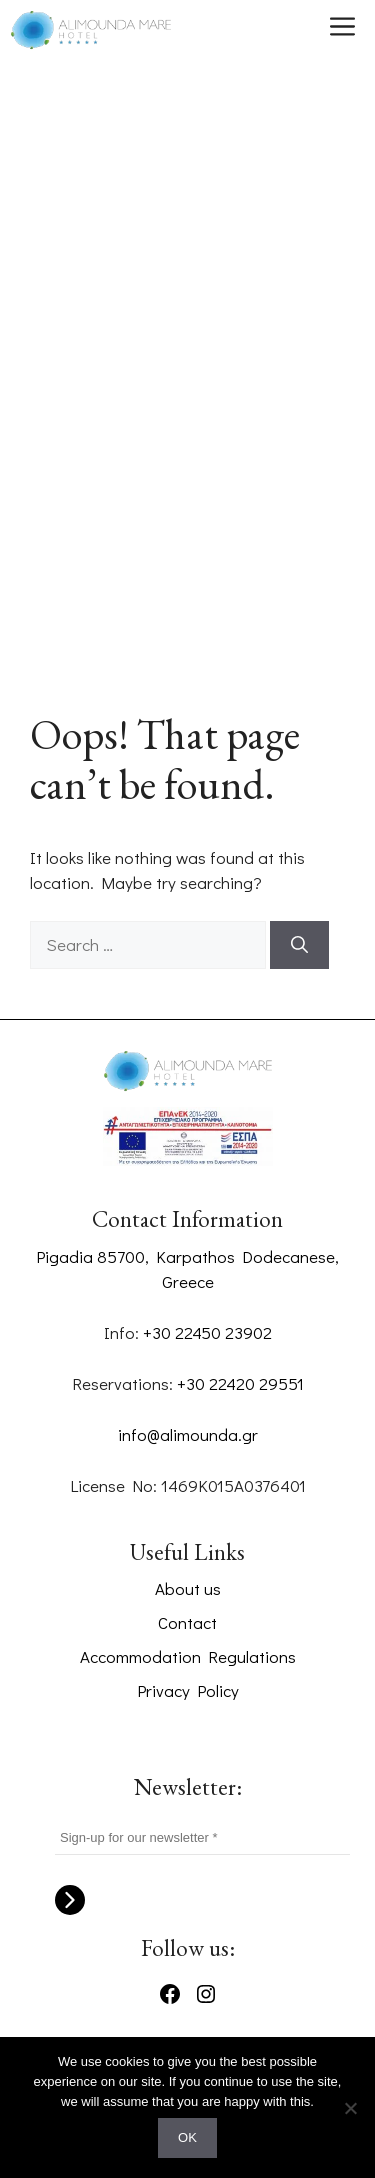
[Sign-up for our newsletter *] (202, 1837)
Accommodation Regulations (188, 1656)
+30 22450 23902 (207, 1332)
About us (188, 1588)
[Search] (299, 945)
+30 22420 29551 (240, 1383)
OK (187, 2137)
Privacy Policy (188, 1690)
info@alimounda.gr (188, 1434)
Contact (187, 1622)
